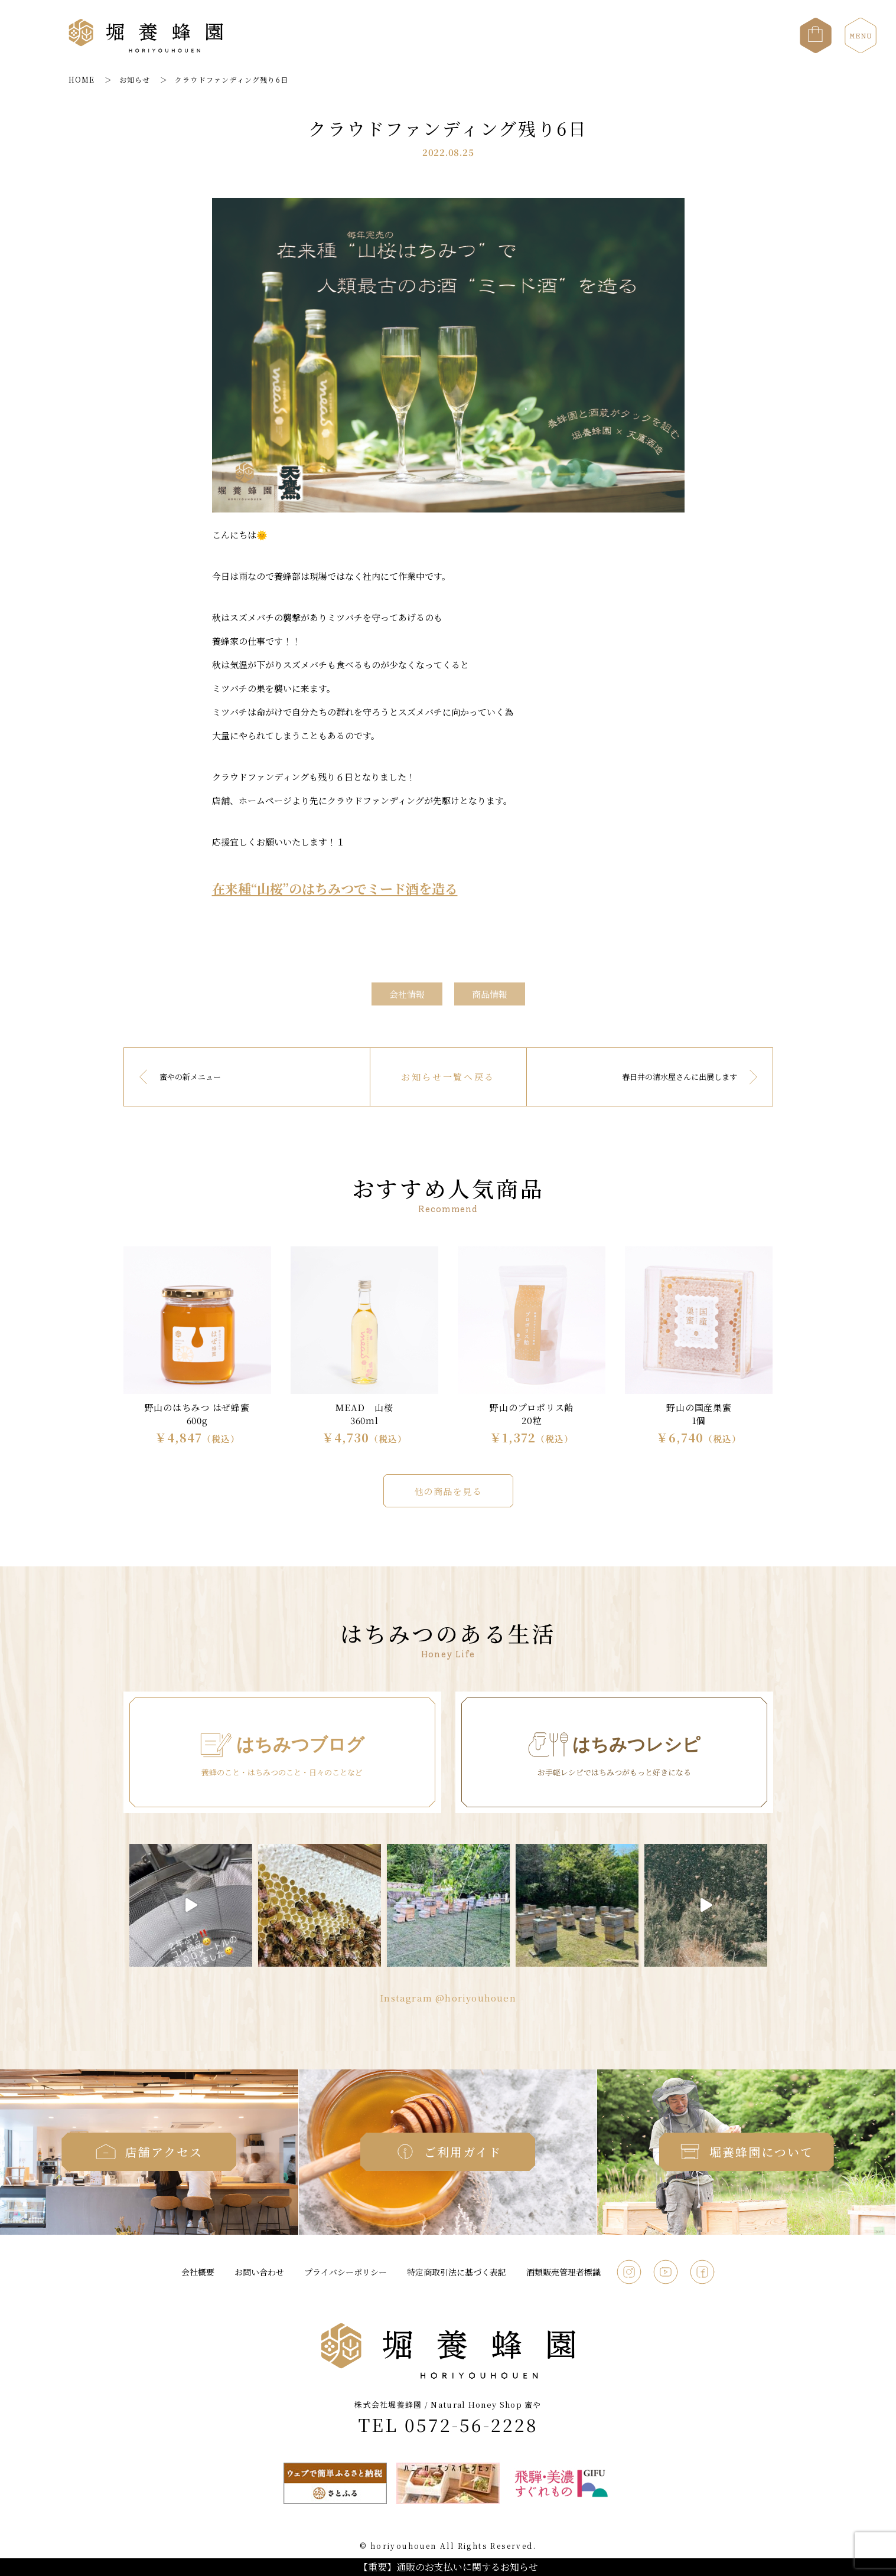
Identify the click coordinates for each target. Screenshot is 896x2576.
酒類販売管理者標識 (563, 2272)
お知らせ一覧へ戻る (448, 1076)
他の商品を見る (448, 1491)
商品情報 (489, 994)
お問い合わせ (259, 2272)
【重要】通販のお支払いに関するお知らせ (448, 2567)
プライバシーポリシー (345, 2272)
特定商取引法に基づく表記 (456, 2272)
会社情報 (407, 994)
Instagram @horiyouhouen (448, 1997)
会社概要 (197, 2272)
